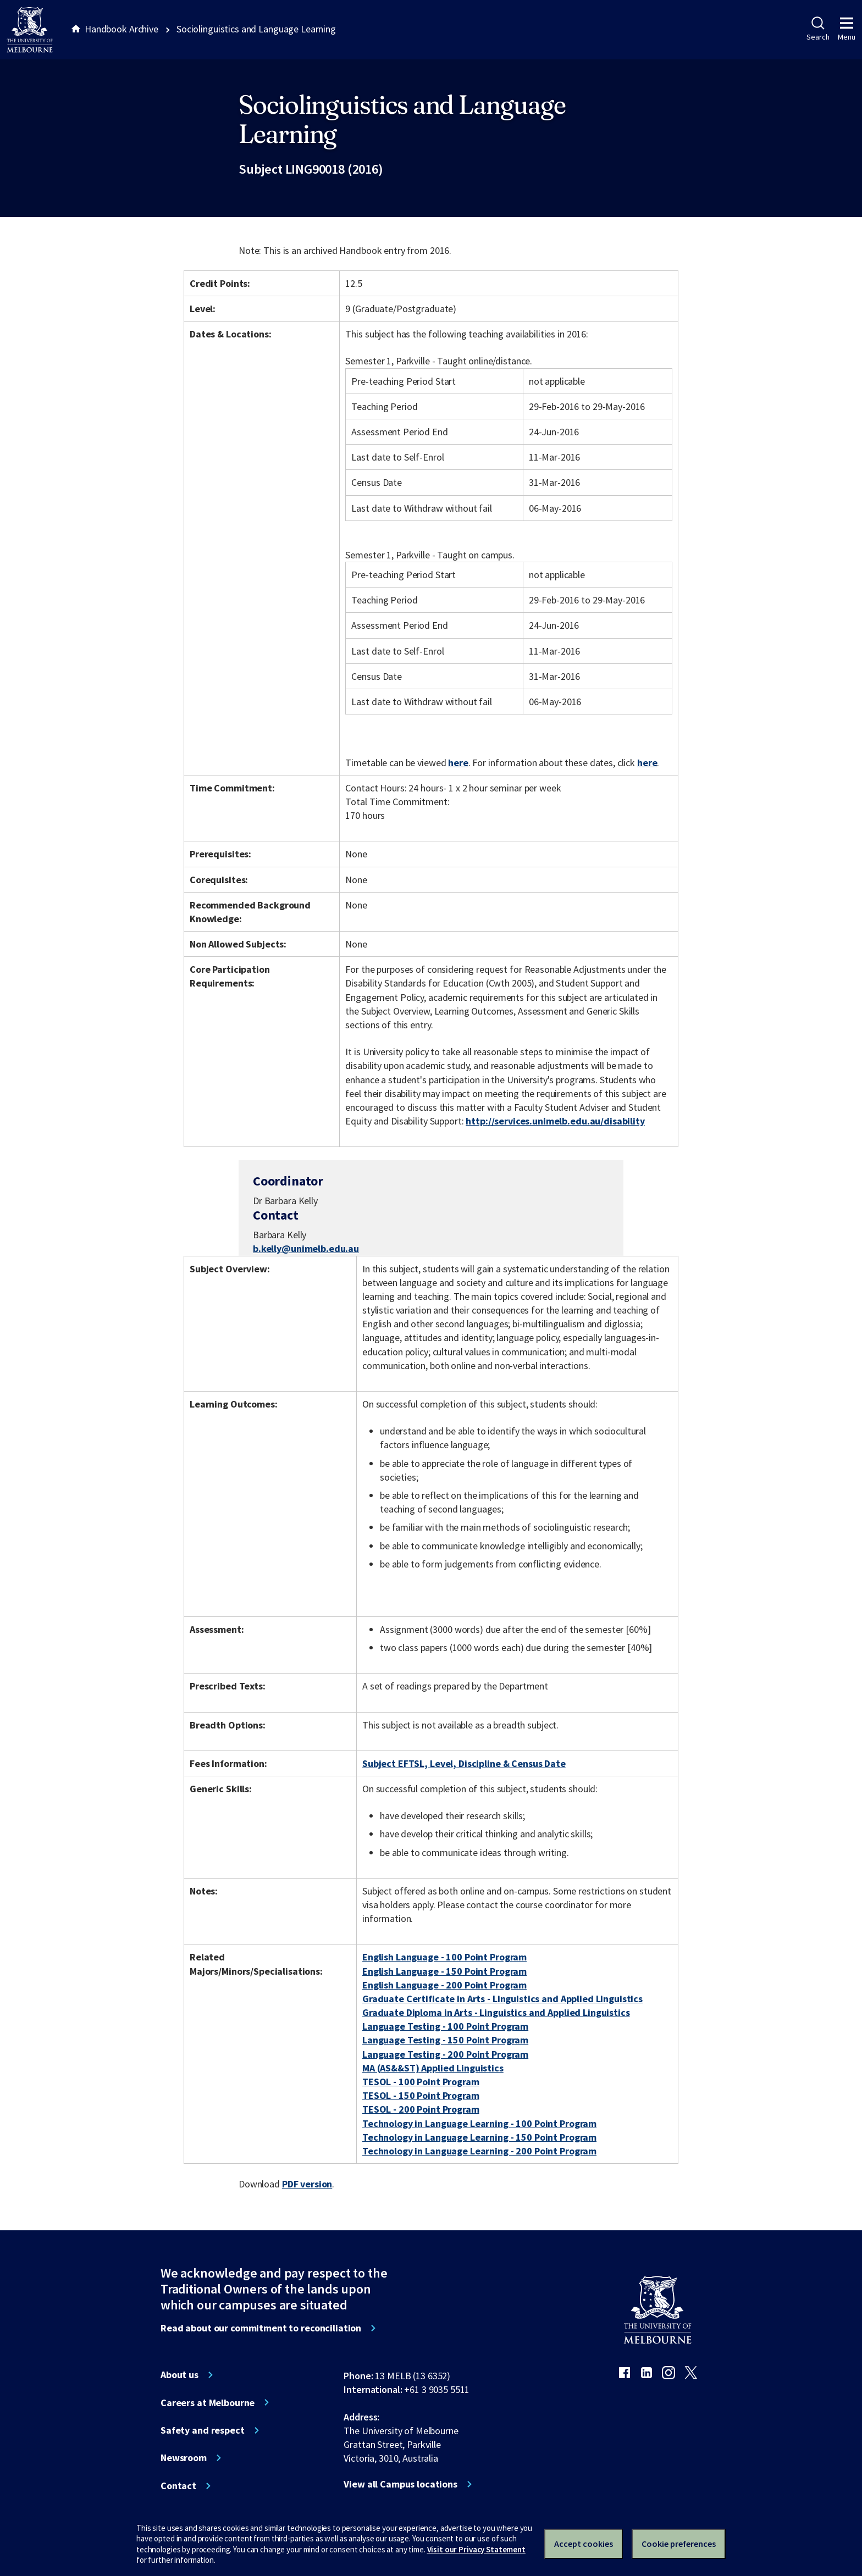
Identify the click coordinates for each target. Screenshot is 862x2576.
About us (179, 2375)
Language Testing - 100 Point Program (445, 2026)
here (458, 762)
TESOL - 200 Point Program (420, 2109)
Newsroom (184, 2458)
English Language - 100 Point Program (444, 1957)
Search (817, 29)
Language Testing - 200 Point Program (445, 2054)
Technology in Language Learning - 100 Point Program (479, 2123)
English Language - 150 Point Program (444, 1971)
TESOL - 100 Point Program (420, 2081)
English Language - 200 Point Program (444, 1985)
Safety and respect (203, 2430)
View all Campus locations (400, 2484)
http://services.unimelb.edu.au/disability (555, 1121)
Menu (846, 29)
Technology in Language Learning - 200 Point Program (479, 2151)
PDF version (307, 2184)
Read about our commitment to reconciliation (261, 2328)
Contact (178, 2486)
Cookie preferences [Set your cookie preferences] (679, 2543)
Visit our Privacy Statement (476, 2549)
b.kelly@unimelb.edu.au (306, 1249)
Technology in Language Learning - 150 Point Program (479, 2137)
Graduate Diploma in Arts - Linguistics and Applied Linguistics (496, 2012)
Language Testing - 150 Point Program (445, 2040)
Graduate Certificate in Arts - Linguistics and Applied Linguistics (502, 1998)
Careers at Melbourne (208, 2403)
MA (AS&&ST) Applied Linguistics (433, 2068)
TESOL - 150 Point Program (420, 2095)
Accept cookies (583, 2543)
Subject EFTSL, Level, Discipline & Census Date (464, 1763)
